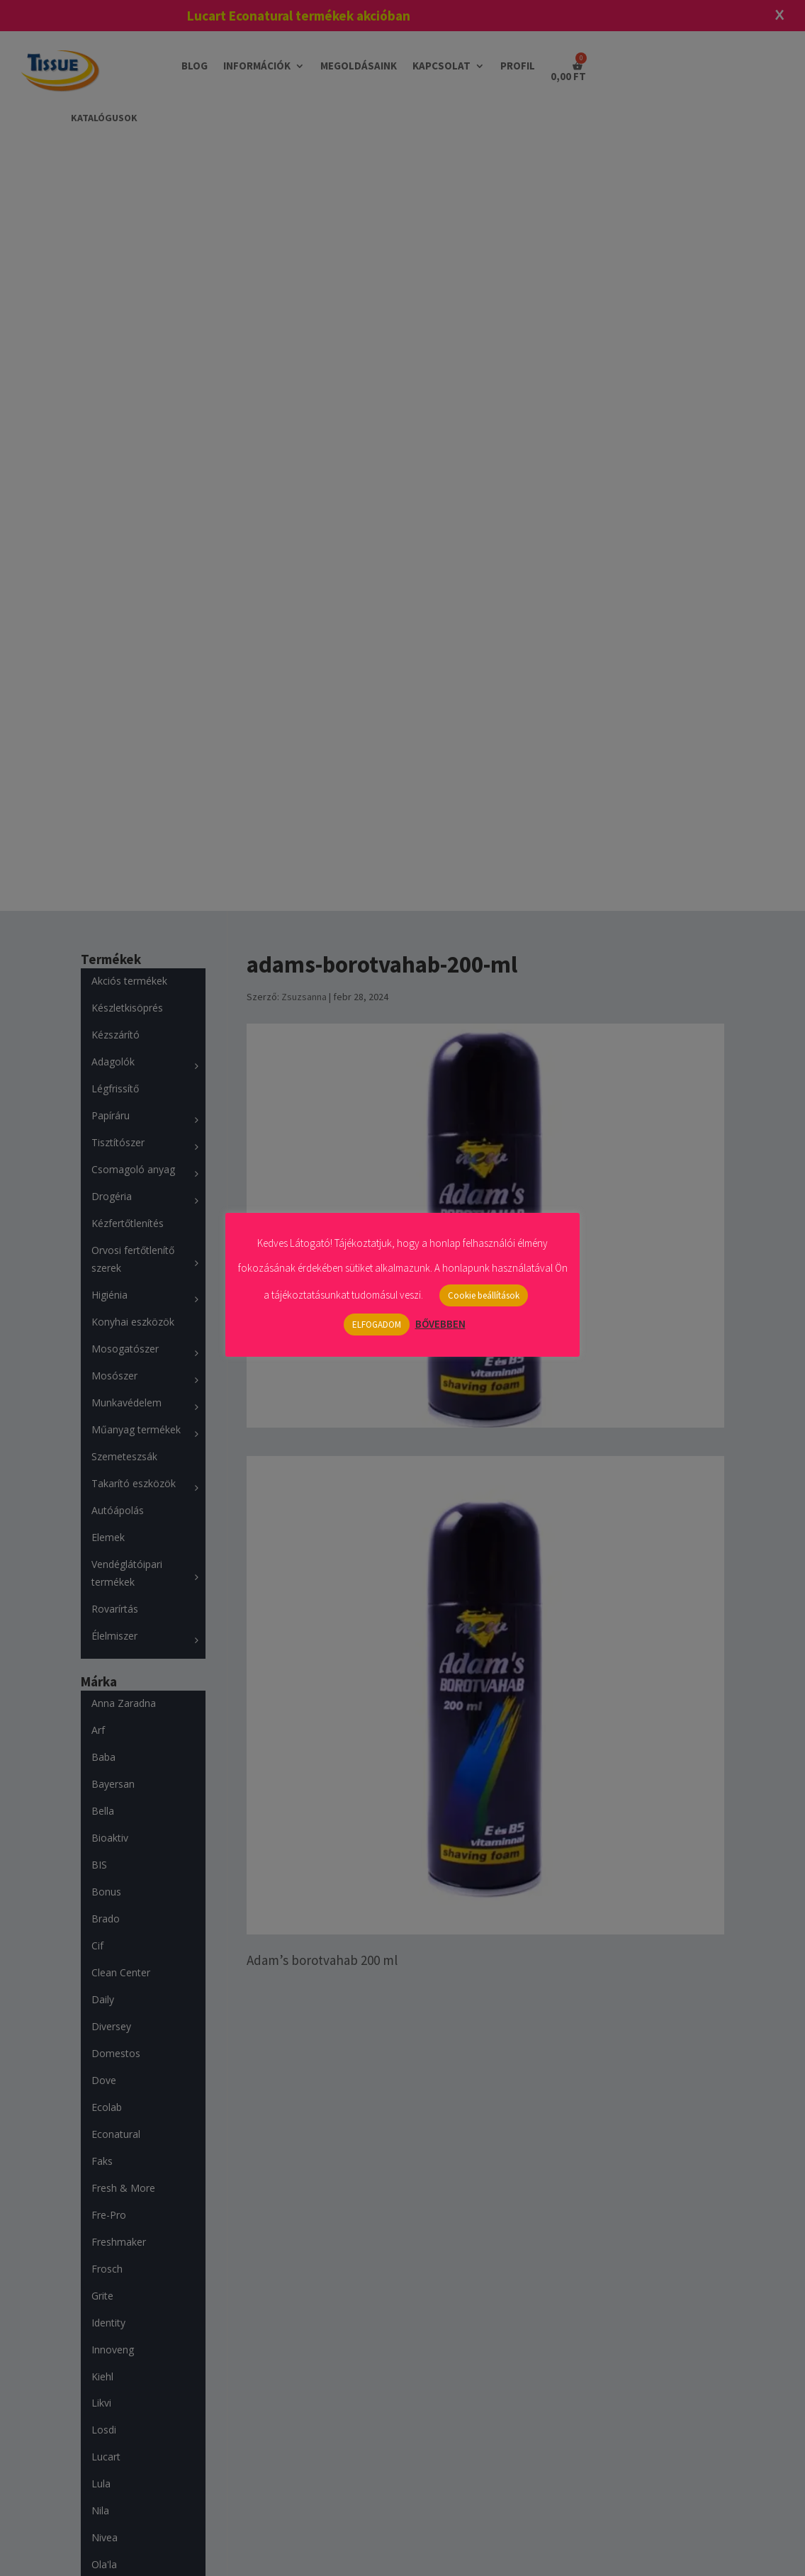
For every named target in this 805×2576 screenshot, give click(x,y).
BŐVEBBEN (440, 1324)
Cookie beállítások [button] (483, 1295)
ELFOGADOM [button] (376, 1324)
